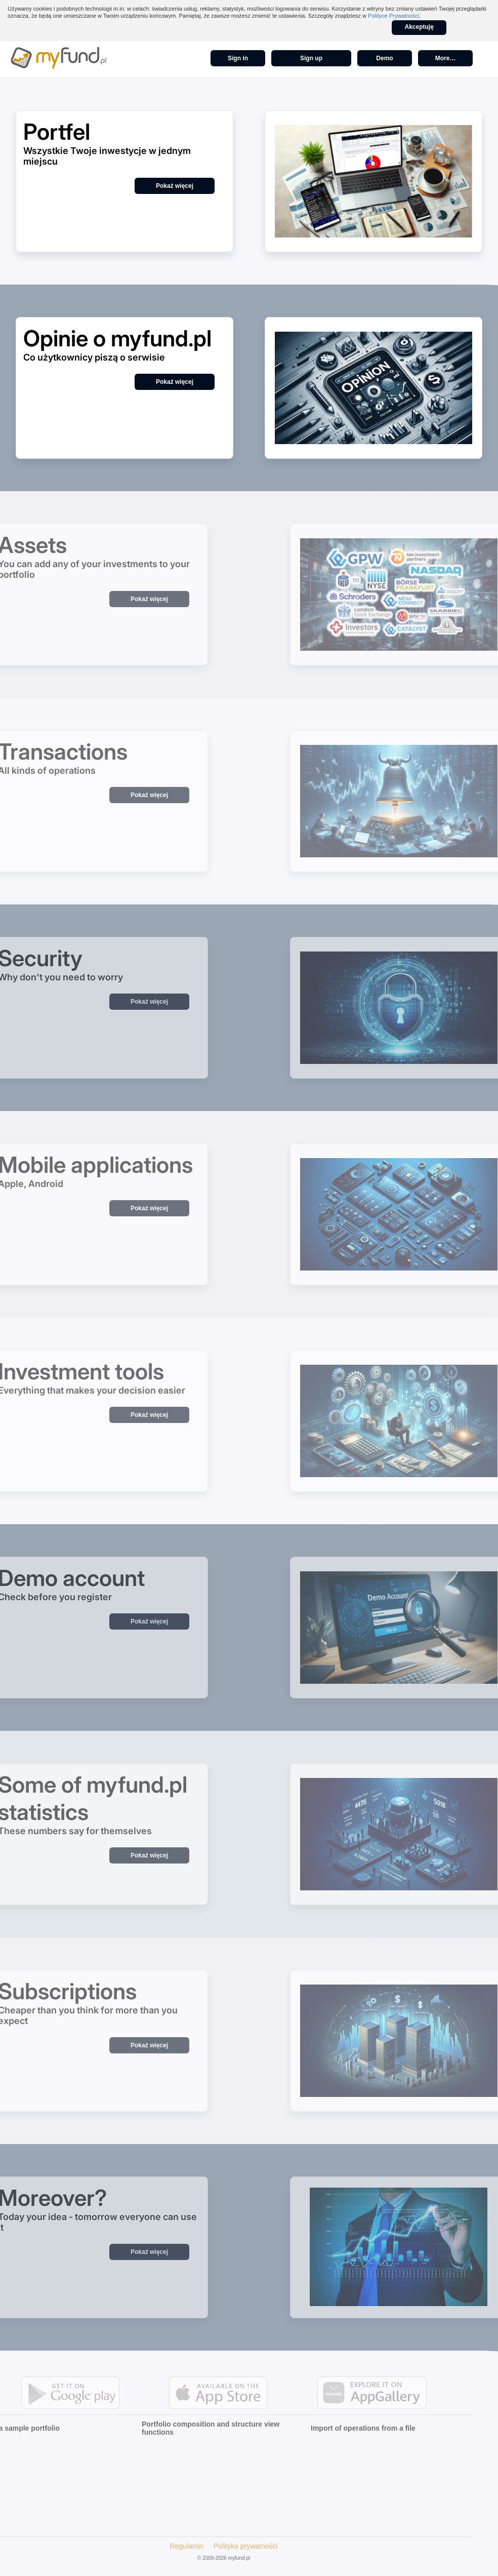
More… (445, 58)
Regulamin (168, 2546)
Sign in (238, 58)
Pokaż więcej (174, 185)
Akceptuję (419, 26)
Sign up (311, 58)
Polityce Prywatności (393, 16)
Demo (384, 58)
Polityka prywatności (227, 2546)
